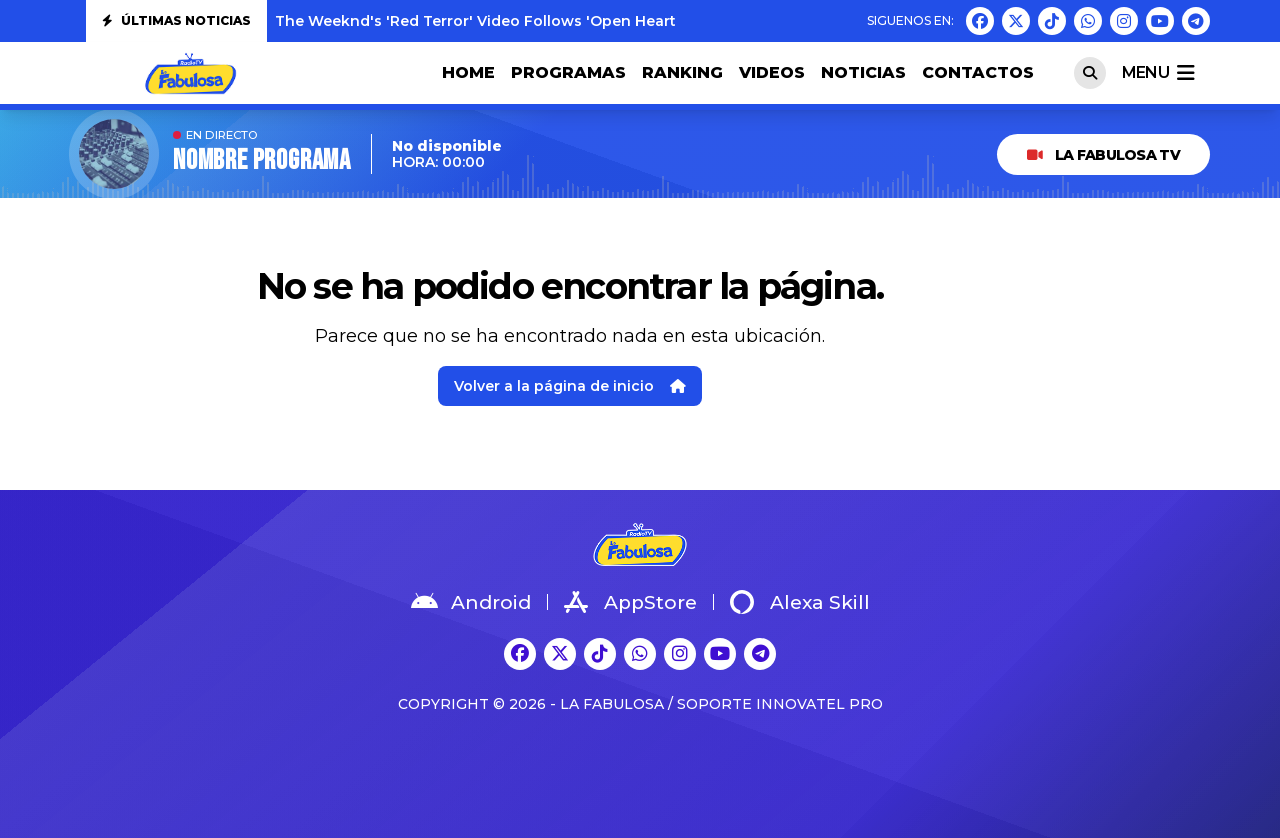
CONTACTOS (978, 72)
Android (471, 602)
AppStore (630, 602)
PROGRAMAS (568, 72)
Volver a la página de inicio (570, 386)
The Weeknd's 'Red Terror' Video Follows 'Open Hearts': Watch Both (529, 21)
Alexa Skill (800, 602)
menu (1158, 73)
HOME (468, 72)
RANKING (682, 72)
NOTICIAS (863, 72)
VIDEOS (772, 72)
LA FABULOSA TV (1103, 155)
